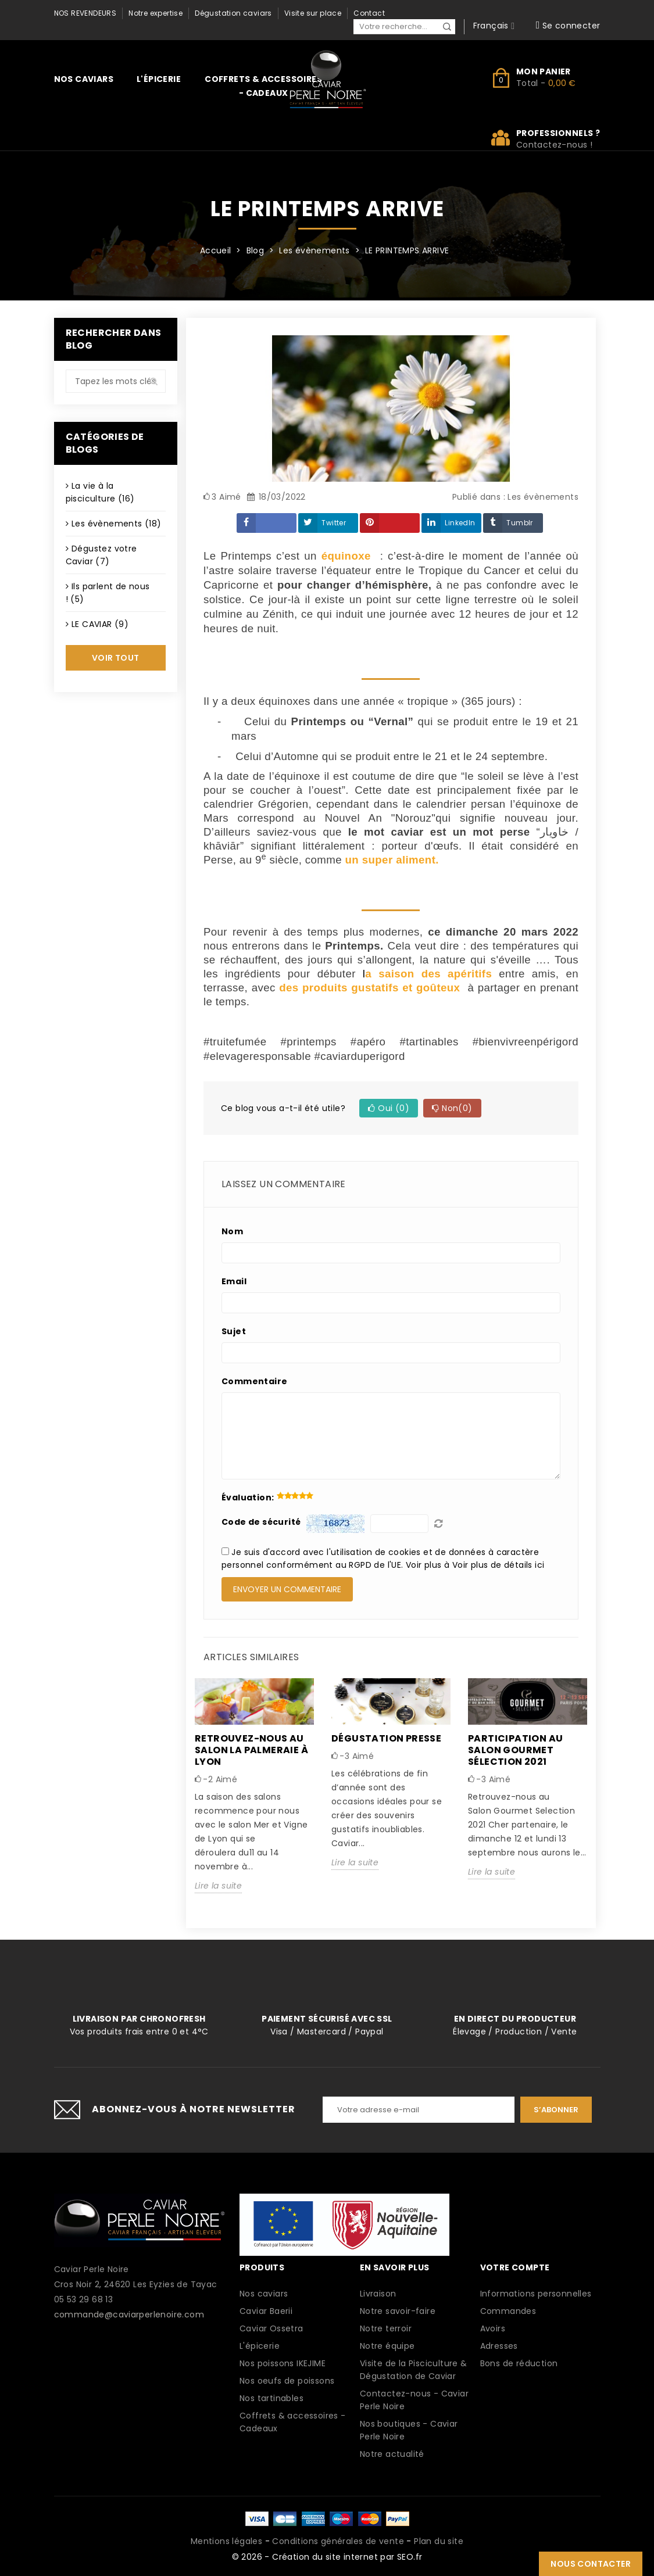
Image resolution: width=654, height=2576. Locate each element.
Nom (232, 1231)
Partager (266, 523)
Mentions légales (226, 2541)
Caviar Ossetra (271, 2328)
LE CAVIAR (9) (100, 624)
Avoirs (492, 2328)
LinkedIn (460, 523)
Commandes (508, 2311)
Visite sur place (312, 13)
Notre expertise (155, 13)
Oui (388, 1108)
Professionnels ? (558, 133)
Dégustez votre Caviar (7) (101, 555)
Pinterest (390, 523)
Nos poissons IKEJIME (283, 2363)
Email (233, 1281)
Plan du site (438, 2541)
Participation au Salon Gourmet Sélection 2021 (515, 1750)
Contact (369, 13)
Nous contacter (591, 2564)
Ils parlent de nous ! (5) (108, 593)
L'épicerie (159, 79)
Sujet (233, 1331)
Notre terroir (386, 2328)
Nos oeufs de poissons (287, 2381)
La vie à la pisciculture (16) (100, 492)
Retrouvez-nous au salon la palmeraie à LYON (251, 1750)
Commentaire (254, 1381)
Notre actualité (392, 2454)
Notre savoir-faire (397, 2311)
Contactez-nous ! (554, 145)
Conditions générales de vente (338, 2541)
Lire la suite (218, 1885)
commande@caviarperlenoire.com (129, 2314)
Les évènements (543, 497)
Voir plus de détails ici (498, 1565)
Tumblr (519, 523)
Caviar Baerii (266, 2311)
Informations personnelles (536, 2293)
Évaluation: (247, 1497)
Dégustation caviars (233, 13)
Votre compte (515, 2267)
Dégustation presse (386, 1738)
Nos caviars (83, 79)
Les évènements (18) (117, 523)
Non (452, 1108)
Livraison (378, 2293)
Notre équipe (387, 2346)
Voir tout (116, 658)
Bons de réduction (519, 2363)
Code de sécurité (261, 1522)
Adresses (499, 2346)
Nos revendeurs (85, 13)
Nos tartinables (271, 2398)
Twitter (333, 523)
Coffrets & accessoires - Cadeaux (263, 86)
